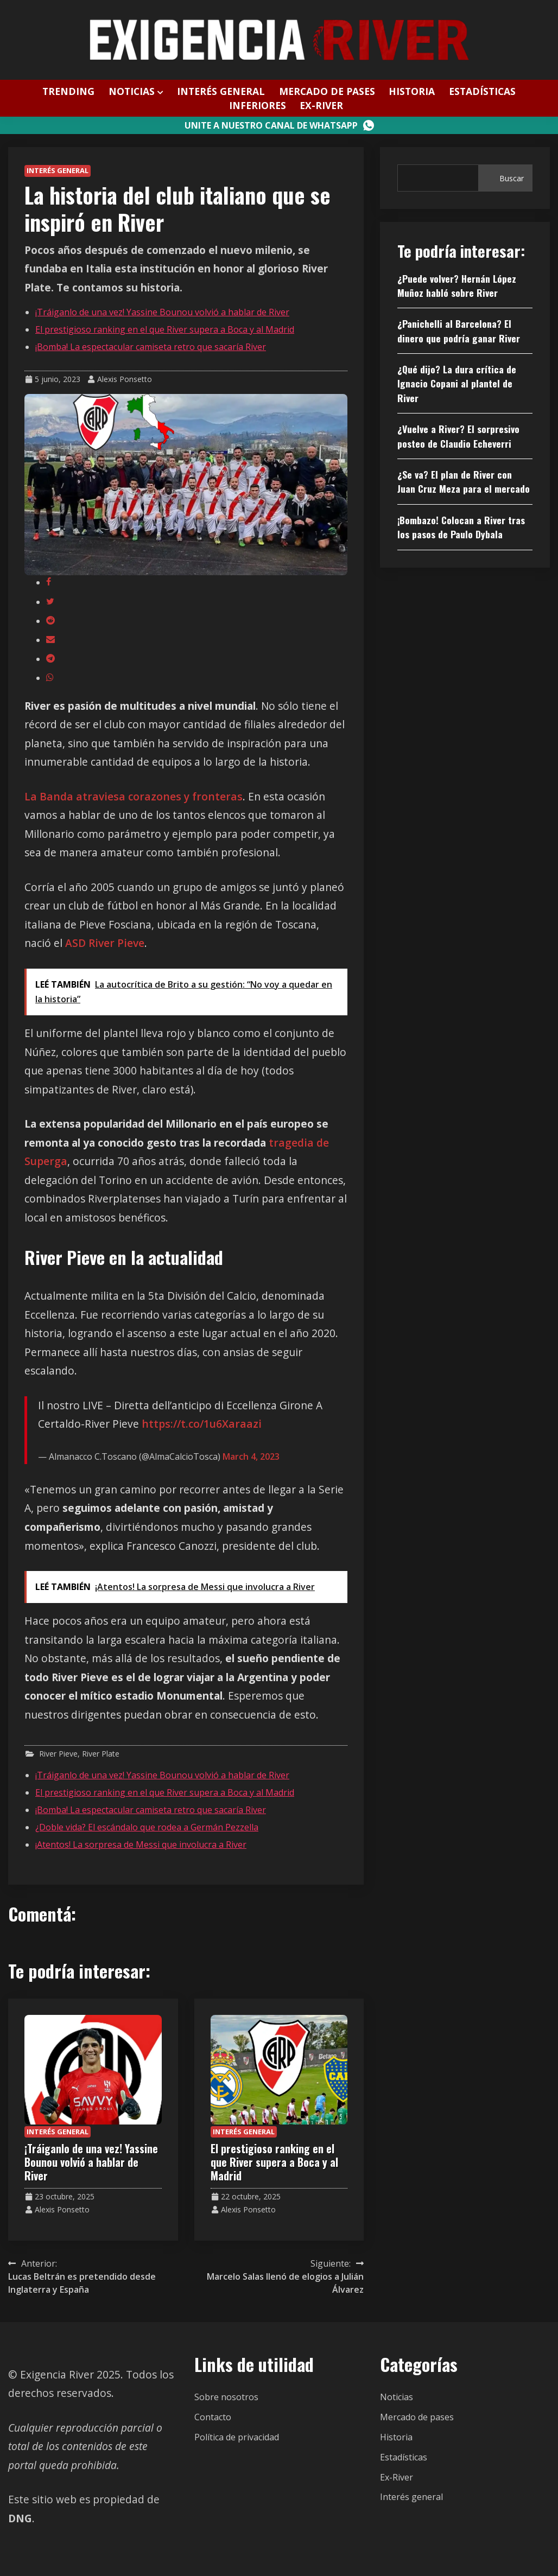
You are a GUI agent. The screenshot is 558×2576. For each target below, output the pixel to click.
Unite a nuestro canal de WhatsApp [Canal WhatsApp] (279, 125)
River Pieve (58, 1753)
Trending (68, 91)
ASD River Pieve (104, 943)
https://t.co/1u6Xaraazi (202, 1423)
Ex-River (321, 105)
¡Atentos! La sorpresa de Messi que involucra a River (140, 1844)
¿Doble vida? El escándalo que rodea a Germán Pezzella (146, 1827)
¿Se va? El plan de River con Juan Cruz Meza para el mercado (463, 481)
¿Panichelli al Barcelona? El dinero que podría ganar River (458, 330)
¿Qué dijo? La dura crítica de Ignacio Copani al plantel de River (456, 383)
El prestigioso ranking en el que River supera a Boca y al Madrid (164, 329)
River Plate (100, 1753)
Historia (412, 91)
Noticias (132, 91)
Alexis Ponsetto (124, 379)
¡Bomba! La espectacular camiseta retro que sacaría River (150, 347)
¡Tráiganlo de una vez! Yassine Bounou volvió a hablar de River (162, 312)
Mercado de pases (327, 91)
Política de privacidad (236, 2437)
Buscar (511, 178)
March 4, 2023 (251, 1456)
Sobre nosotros (226, 2397)
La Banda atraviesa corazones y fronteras (133, 796)
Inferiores (257, 105)
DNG (20, 2518)
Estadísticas (482, 91)
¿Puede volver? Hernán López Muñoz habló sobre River (456, 285)
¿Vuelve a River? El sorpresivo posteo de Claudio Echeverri (458, 436)
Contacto (212, 2417)
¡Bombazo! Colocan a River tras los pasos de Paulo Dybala (461, 527)
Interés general (221, 91)
